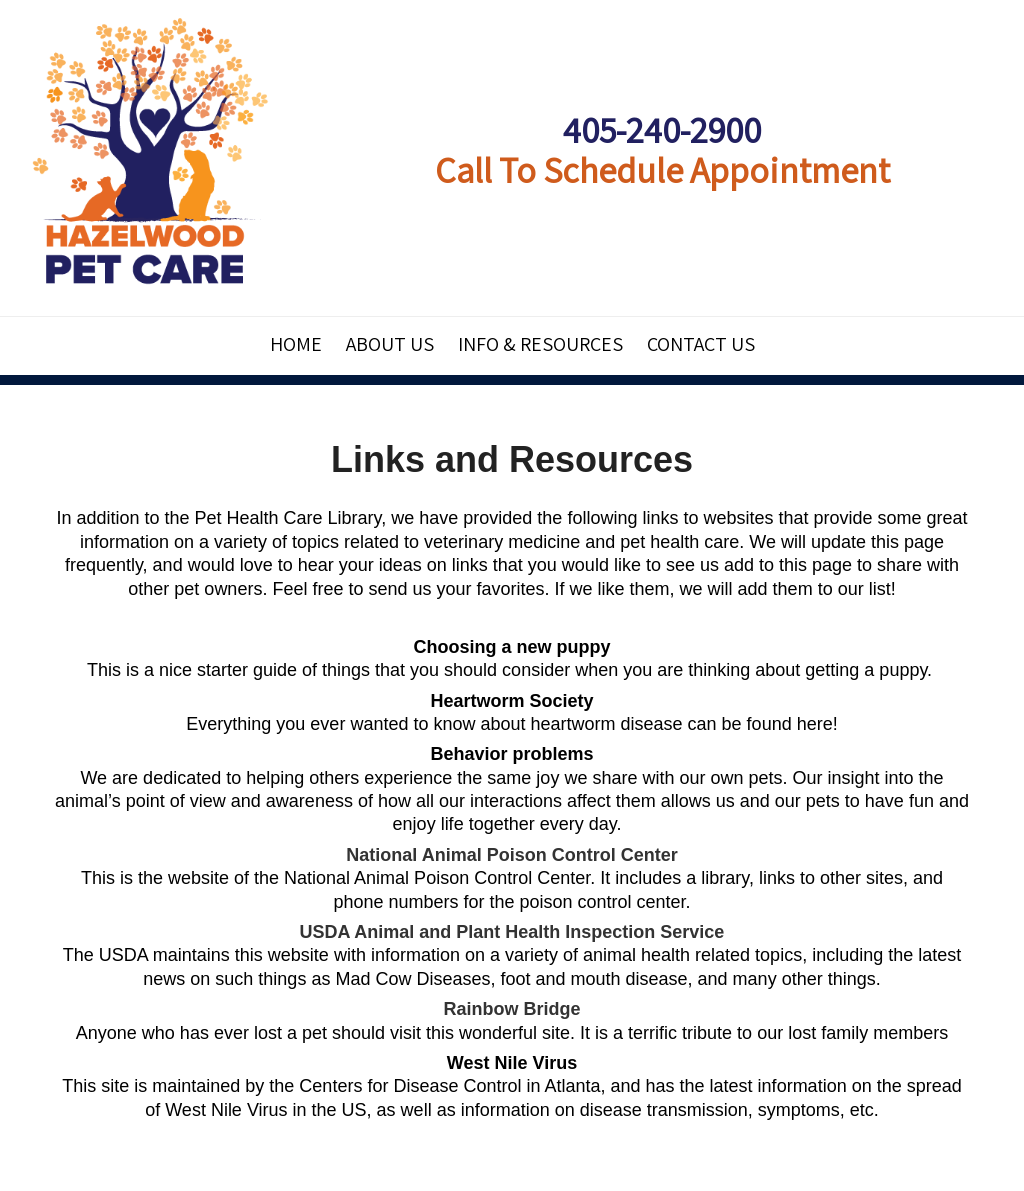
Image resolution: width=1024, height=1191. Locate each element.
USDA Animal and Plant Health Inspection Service (512, 932)
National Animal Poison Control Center (511, 855)
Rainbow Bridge (511, 1009)
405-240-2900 (662, 129)
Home (296, 344)
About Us (390, 344)
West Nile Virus (512, 1063)
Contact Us (701, 344)
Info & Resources (540, 344)
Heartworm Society (511, 701)
